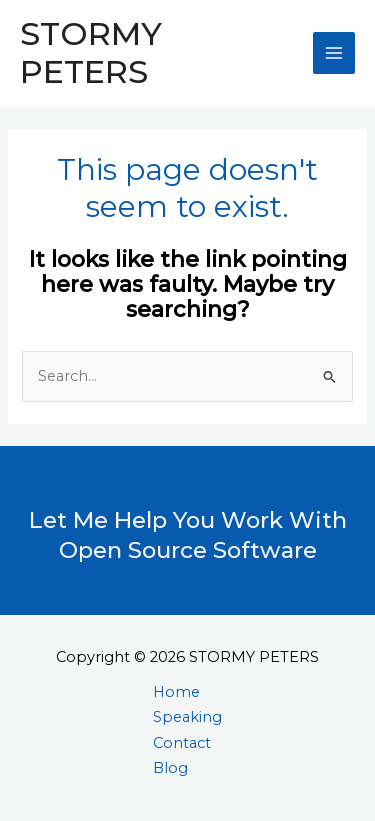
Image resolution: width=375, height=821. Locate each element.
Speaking (187, 717)
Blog (170, 768)
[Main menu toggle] (334, 53)
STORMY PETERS (91, 52)
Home (176, 692)
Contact (182, 743)
